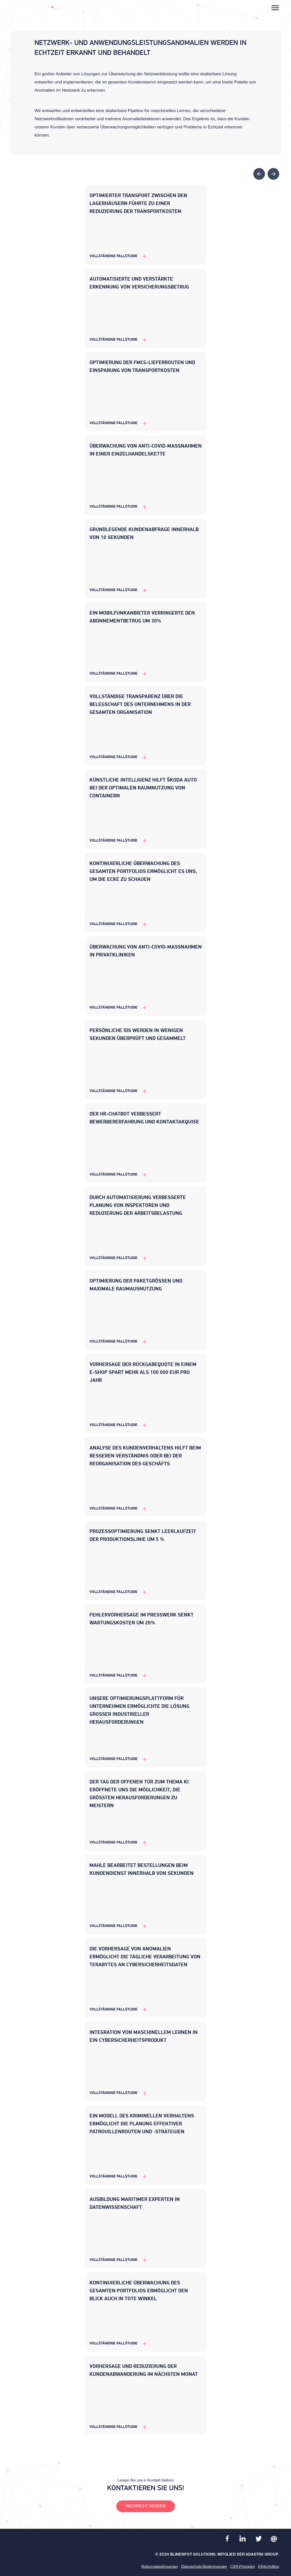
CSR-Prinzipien (242, 2567)
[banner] (36, 8)
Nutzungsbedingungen (158, 2567)
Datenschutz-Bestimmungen (203, 2567)
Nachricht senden (145, 2506)
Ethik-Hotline (268, 2567)
